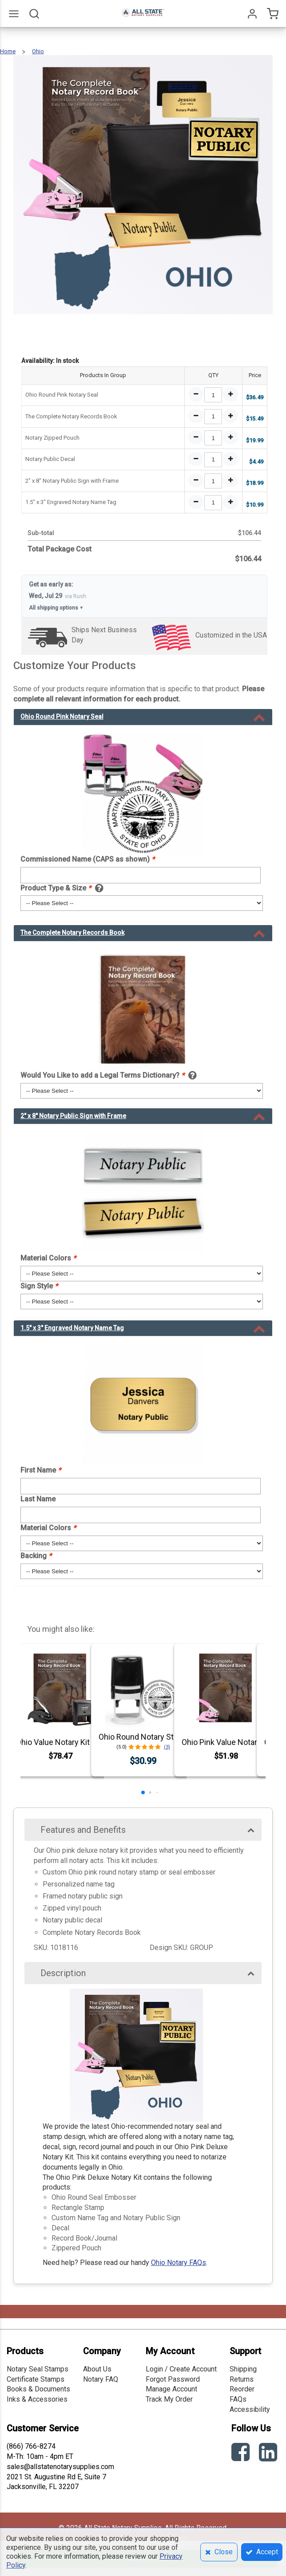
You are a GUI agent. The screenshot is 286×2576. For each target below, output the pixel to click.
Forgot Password (173, 2379)
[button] (143, 1792)
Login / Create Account (181, 2369)
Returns (242, 2379)
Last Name (38, 1499)
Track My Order (169, 2399)
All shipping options (56, 608)
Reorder (242, 2389)
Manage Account (171, 2389)
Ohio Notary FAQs (178, 2262)
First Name (40, 1470)
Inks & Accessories (37, 2399)
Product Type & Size (55, 888)
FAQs (238, 2399)
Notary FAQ (100, 2379)
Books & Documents (38, 2389)
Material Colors (48, 1258)
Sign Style (39, 1286)
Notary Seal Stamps (37, 2369)
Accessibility (250, 2409)
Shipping (243, 2369)
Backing (36, 1556)
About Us (97, 2369)
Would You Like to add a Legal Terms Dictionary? (102, 1075)
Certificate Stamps (35, 2379)
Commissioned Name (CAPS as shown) (87, 859)
